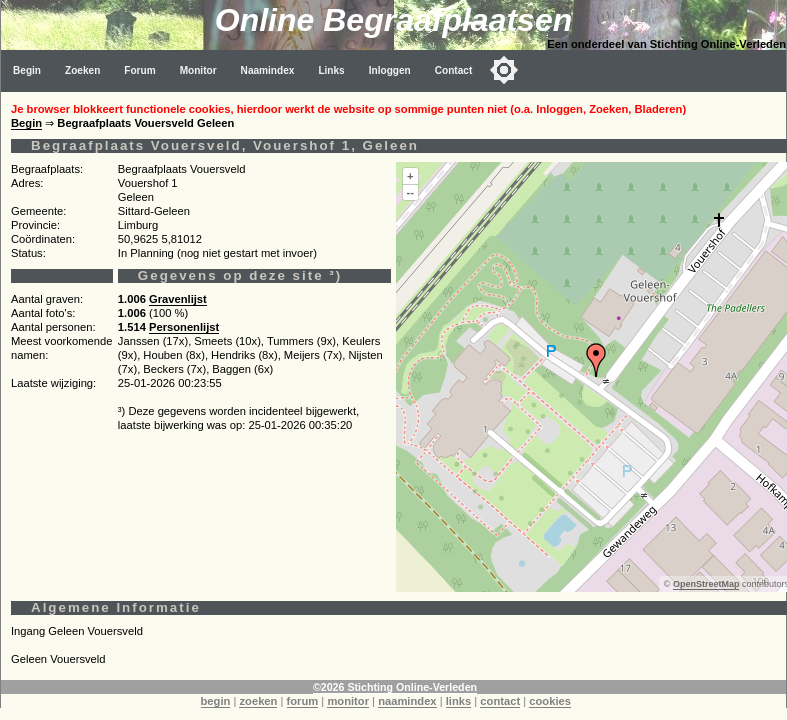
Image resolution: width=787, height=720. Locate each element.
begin (216, 701)
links (459, 701)
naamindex (407, 701)
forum (303, 701)
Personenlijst (184, 327)
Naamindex (268, 70)
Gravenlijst (178, 299)
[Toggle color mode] (504, 70)
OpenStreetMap (706, 584)
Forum (139, 70)
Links (331, 70)
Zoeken (82, 70)
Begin (27, 70)
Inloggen (390, 70)
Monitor (198, 70)
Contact (454, 70)
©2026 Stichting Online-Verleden (395, 687)
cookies (550, 701)
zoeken (258, 701)
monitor (348, 701)
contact (500, 701)
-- (410, 192)
